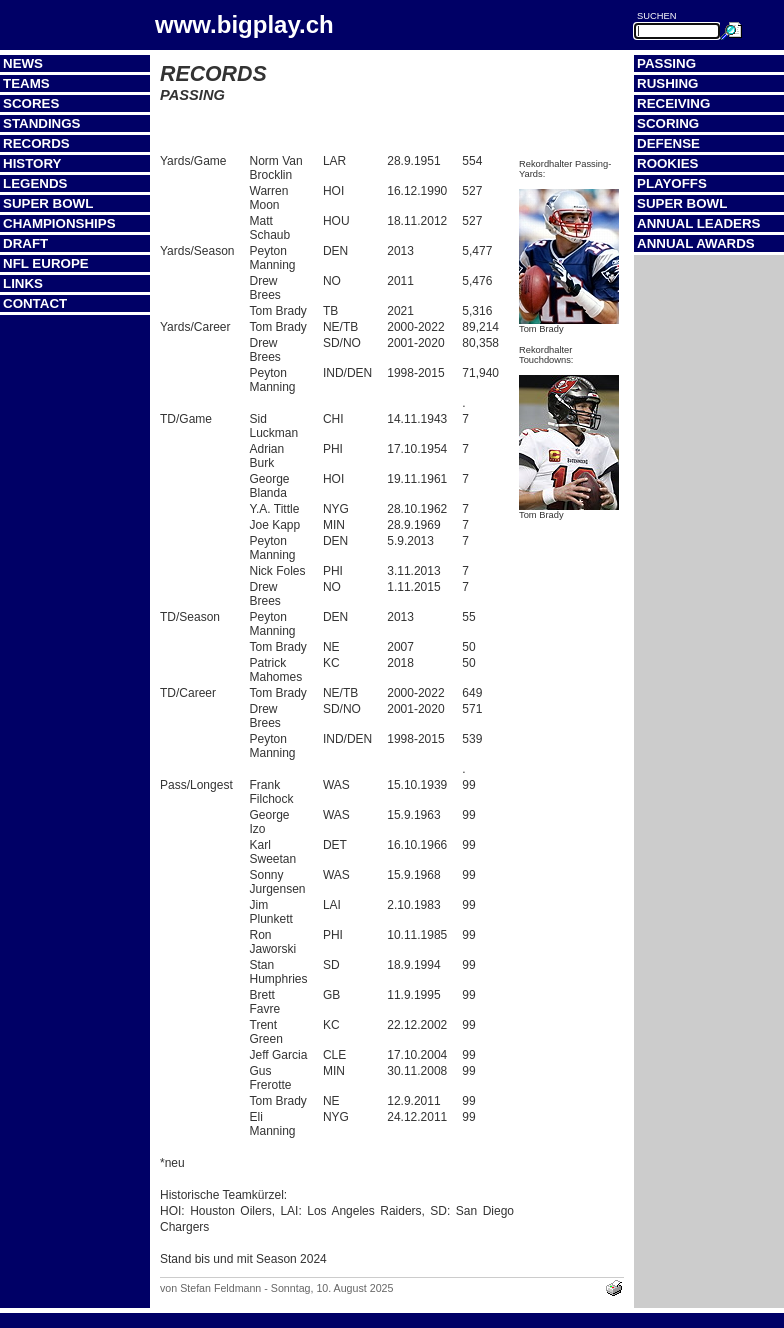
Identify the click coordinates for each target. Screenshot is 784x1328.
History (32, 163)
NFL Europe (46, 263)
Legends (35, 183)
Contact (35, 303)
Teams (26, 83)
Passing (666, 63)
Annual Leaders (698, 223)
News (23, 63)
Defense (668, 143)
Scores (31, 103)
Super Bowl (48, 203)
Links (23, 283)
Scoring (668, 123)
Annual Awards (696, 243)
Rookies (667, 163)
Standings (42, 123)
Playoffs (672, 183)
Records (36, 143)
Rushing (667, 83)
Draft (25, 243)
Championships (59, 223)
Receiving (673, 103)
